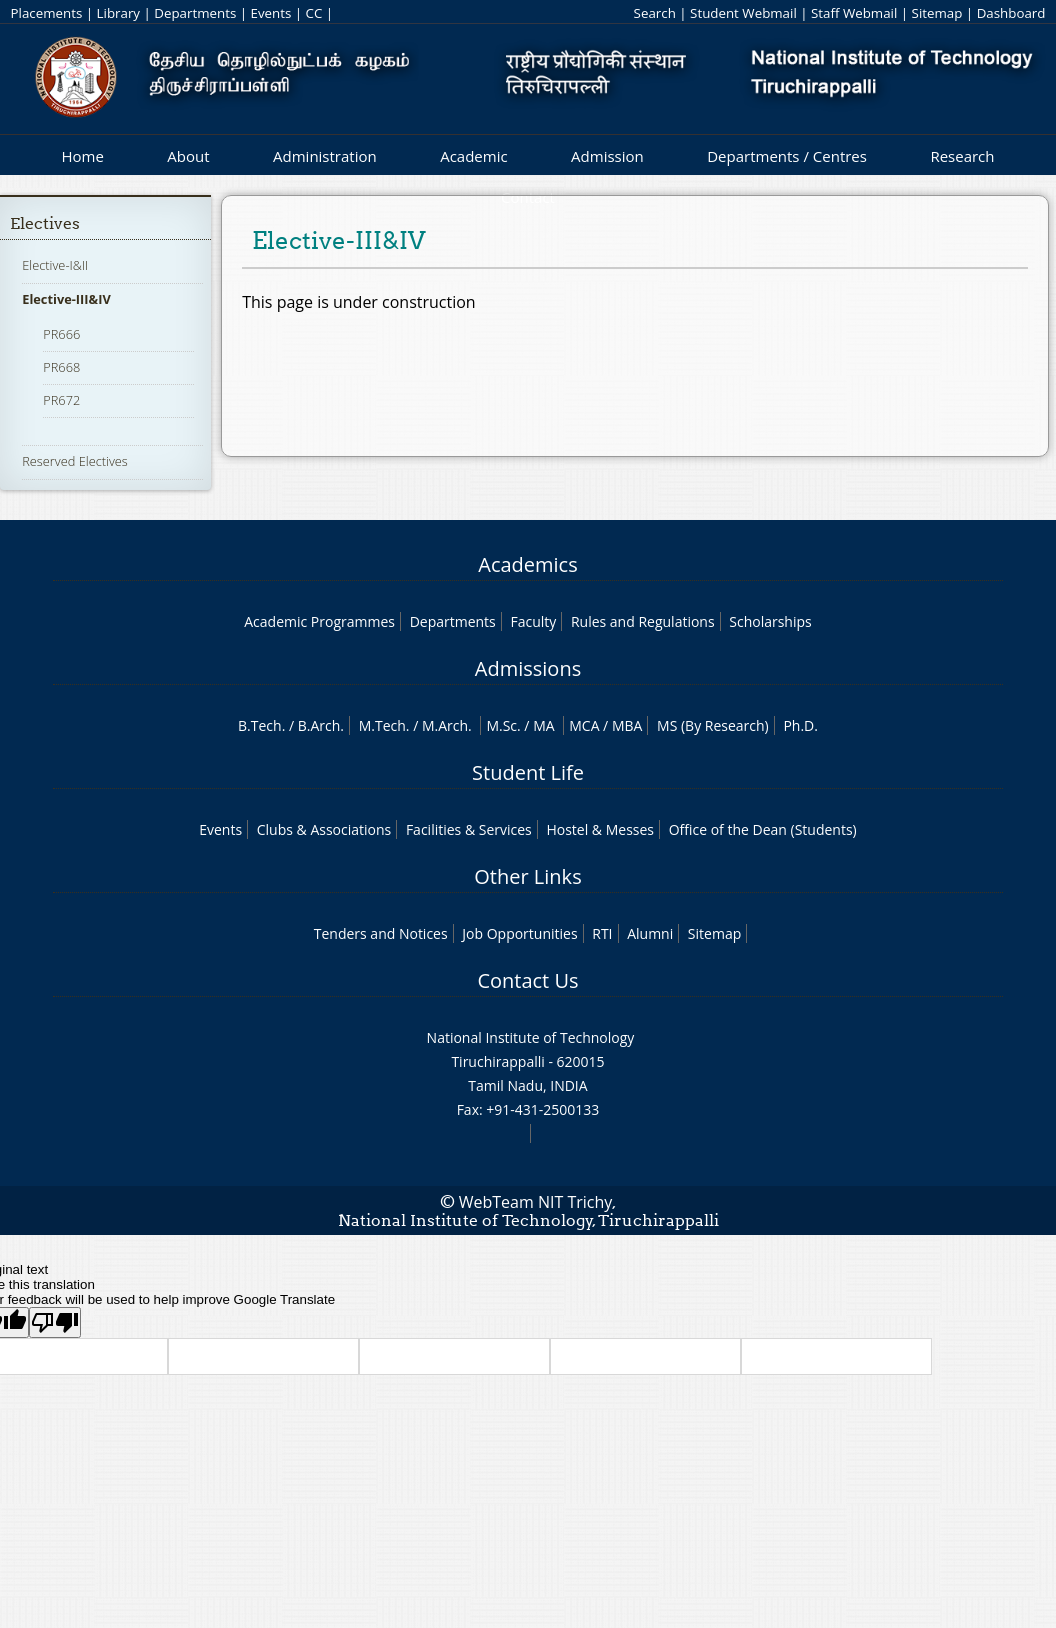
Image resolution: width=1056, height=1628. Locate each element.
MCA (584, 725)
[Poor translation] (55, 1322)
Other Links (527, 876)
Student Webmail (743, 13)
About (188, 156)
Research (962, 156)
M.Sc (501, 725)
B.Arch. (321, 725)
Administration (325, 156)
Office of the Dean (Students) (763, 829)
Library (118, 13)
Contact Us (527, 980)
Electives (45, 223)
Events (271, 13)
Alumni (650, 933)
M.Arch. (447, 725)
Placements (47, 13)
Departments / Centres (787, 156)
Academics (527, 564)
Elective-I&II (55, 265)
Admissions (528, 668)
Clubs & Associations (324, 829)
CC (314, 13)
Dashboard (1011, 13)
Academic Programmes (319, 621)
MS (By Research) (713, 725)
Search (655, 13)
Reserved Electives (75, 461)
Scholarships (770, 621)
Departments (195, 13)
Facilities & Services (469, 829)
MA (543, 725)
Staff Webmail (854, 13)
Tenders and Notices (381, 933)
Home (82, 156)
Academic (473, 156)
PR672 (61, 400)
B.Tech (260, 725)
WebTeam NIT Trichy (536, 1202)
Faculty (533, 621)
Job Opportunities (519, 933)
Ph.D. (800, 725)
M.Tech (382, 725)
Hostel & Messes (600, 829)
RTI (602, 933)
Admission (607, 156)
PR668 (61, 367)
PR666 (61, 334)
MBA (627, 725)
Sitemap (937, 13)
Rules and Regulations (643, 621)
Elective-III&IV (66, 299)
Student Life (528, 772)
